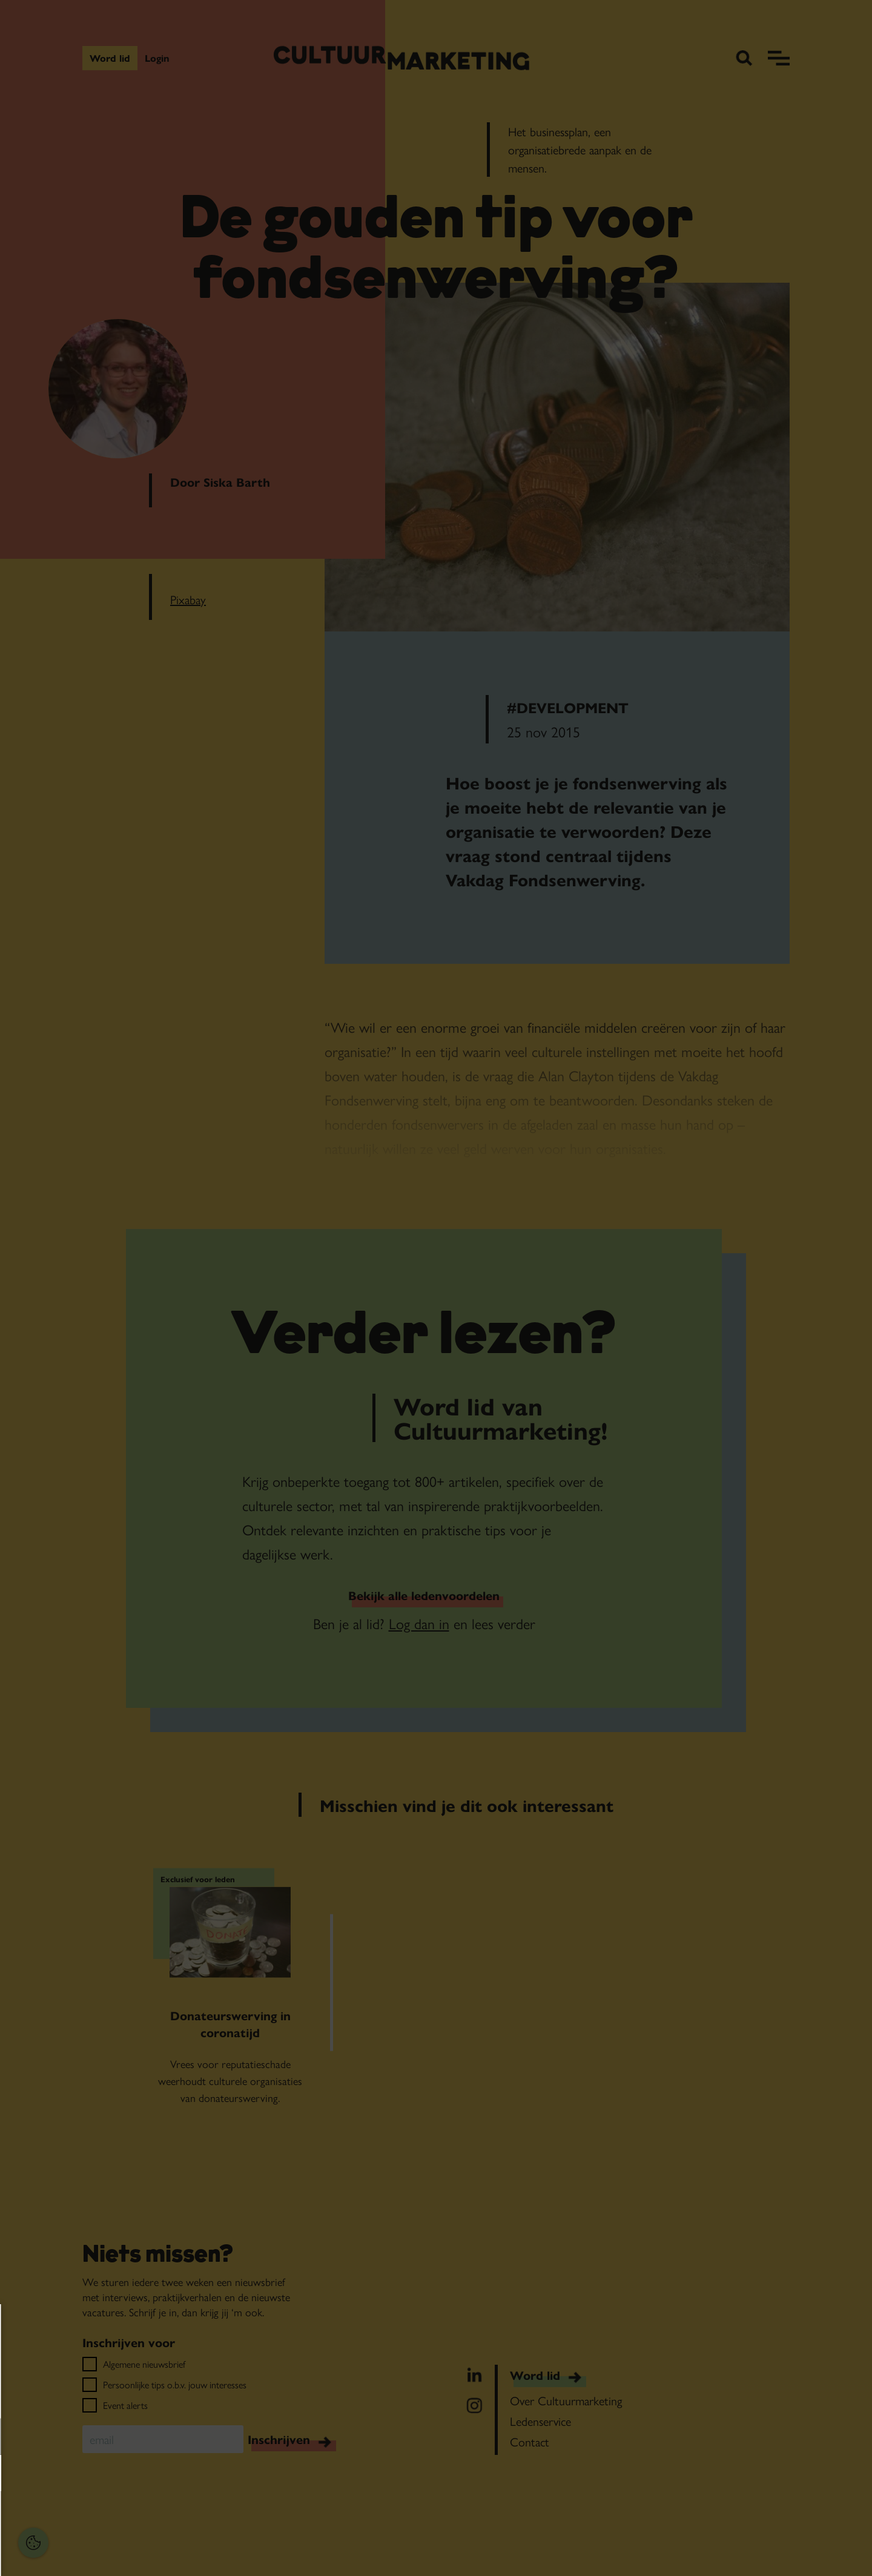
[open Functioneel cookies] (186, 2438)
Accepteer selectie (103, 2553)
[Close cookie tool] (187, 2326)
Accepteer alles (102, 2518)
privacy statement (51, 2397)
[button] (91, 2436)
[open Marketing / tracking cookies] (186, 2474)
